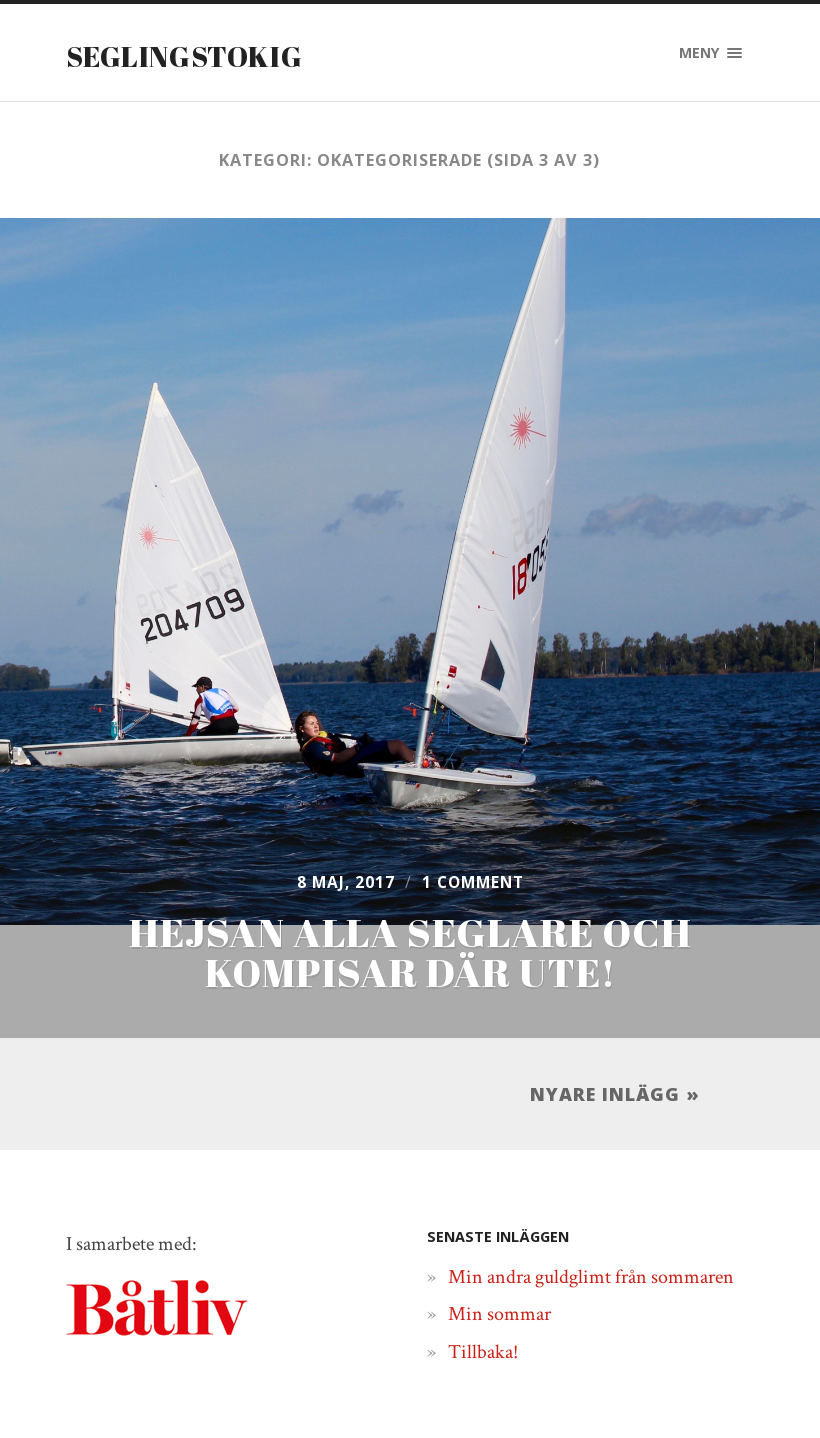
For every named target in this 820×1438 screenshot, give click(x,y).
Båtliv (667, 1405)
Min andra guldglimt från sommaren (591, 1179)
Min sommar (499, 1216)
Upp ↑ (734, 1405)
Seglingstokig (201, 54)
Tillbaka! (483, 1254)
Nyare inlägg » (615, 988)
